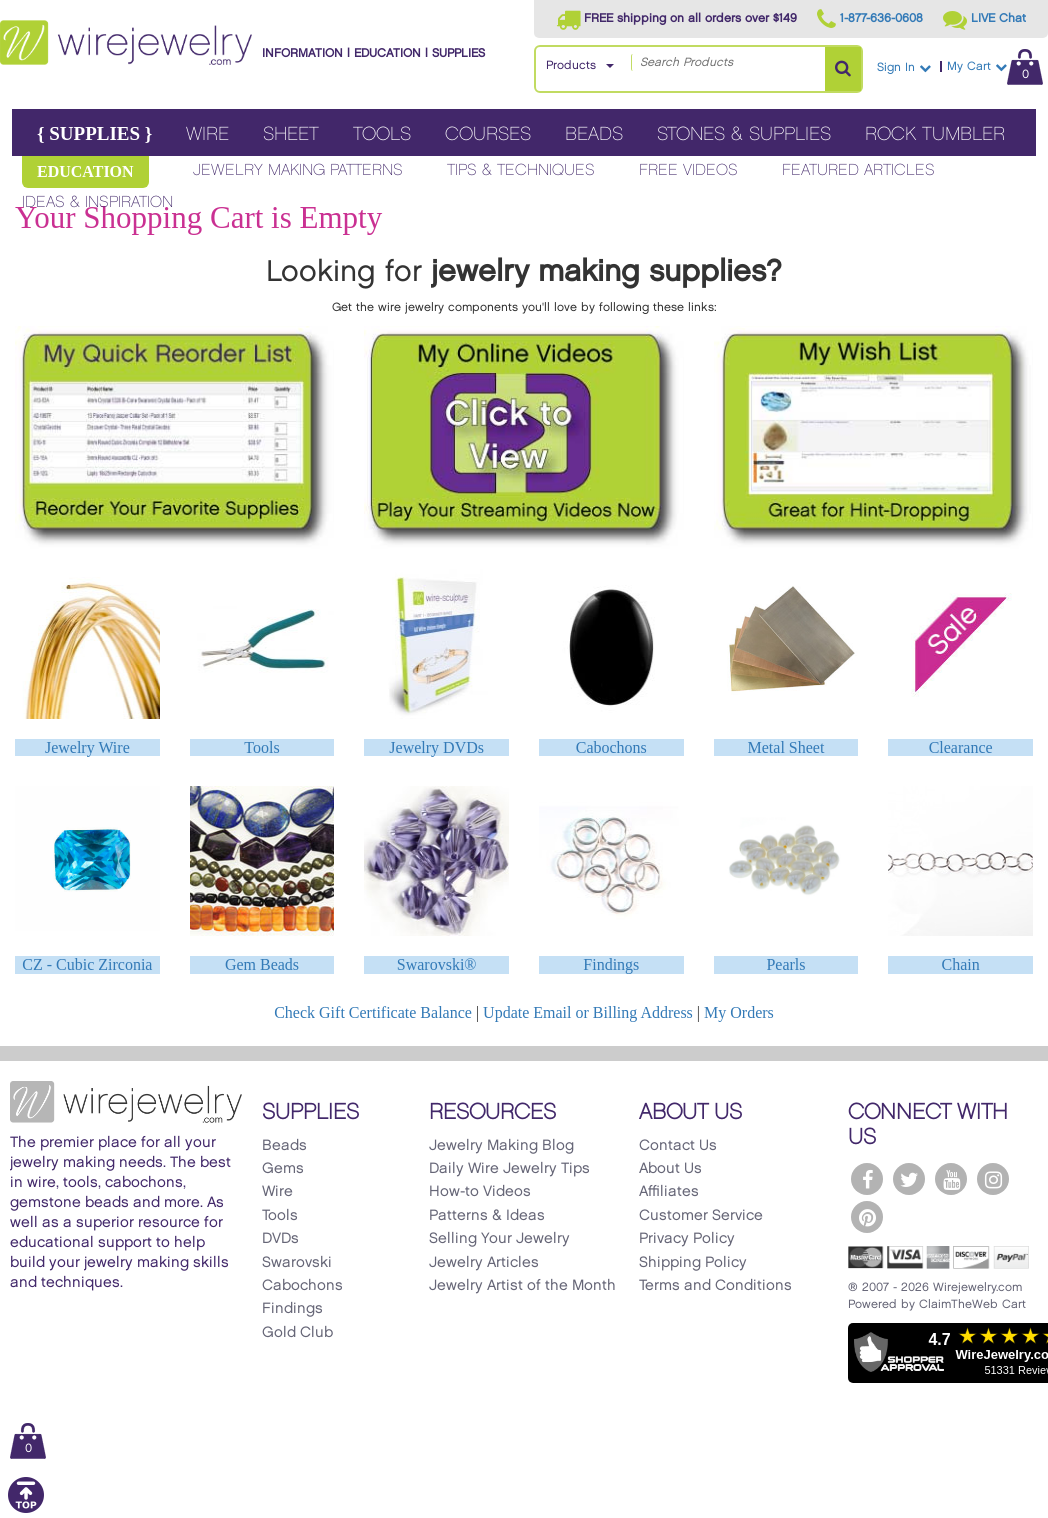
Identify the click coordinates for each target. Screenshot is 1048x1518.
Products (571, 65)
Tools (382, 134)
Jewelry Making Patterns (298, 170)
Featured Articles (858, 170)
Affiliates (669, 1192)
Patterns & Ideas (487, 1216)
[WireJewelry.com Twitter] (909, 1179)
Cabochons (611, 747)
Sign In (904, 67)
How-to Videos (480, 1192)
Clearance (961, 747)
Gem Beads (262, 964)
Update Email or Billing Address (588, 1012)
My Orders (739, 1012)
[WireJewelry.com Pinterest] (867, 1217)
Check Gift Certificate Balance (373, 1012)
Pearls (785, 964)
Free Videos (688, 170)
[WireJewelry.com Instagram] (993, 1179)
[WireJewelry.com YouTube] (951, 1179)
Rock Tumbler (935, 134)
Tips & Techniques (521, 170)
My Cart (995, 66)
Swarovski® (437, 964)
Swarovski (297, 1263)
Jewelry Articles (484, 1263)
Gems (283, 1169)
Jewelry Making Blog (501, 1146)
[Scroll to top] (26, 1509)
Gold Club (297, 1333)
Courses (488, 134)
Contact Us (678, 1146)
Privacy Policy (687, 1239)
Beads (594, 134)
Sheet (291, 134)
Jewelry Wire (87, 747)
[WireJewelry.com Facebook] (867, 1179)
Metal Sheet (786, 747)
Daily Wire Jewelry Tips (509, 1169)
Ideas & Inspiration (97, 202)
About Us (670, 1169)
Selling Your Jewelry (499, 1239)
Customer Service (701, 1216)
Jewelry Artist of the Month (522, 1286)
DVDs (280, 1239)
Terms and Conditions (715, 1286)
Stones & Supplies (744, 134)
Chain (961, 964)
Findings (611, 964)
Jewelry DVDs (436, 747)
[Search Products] (843, 69)
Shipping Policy (693, 1263)
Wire (207, 134)
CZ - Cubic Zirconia (87, 964)
